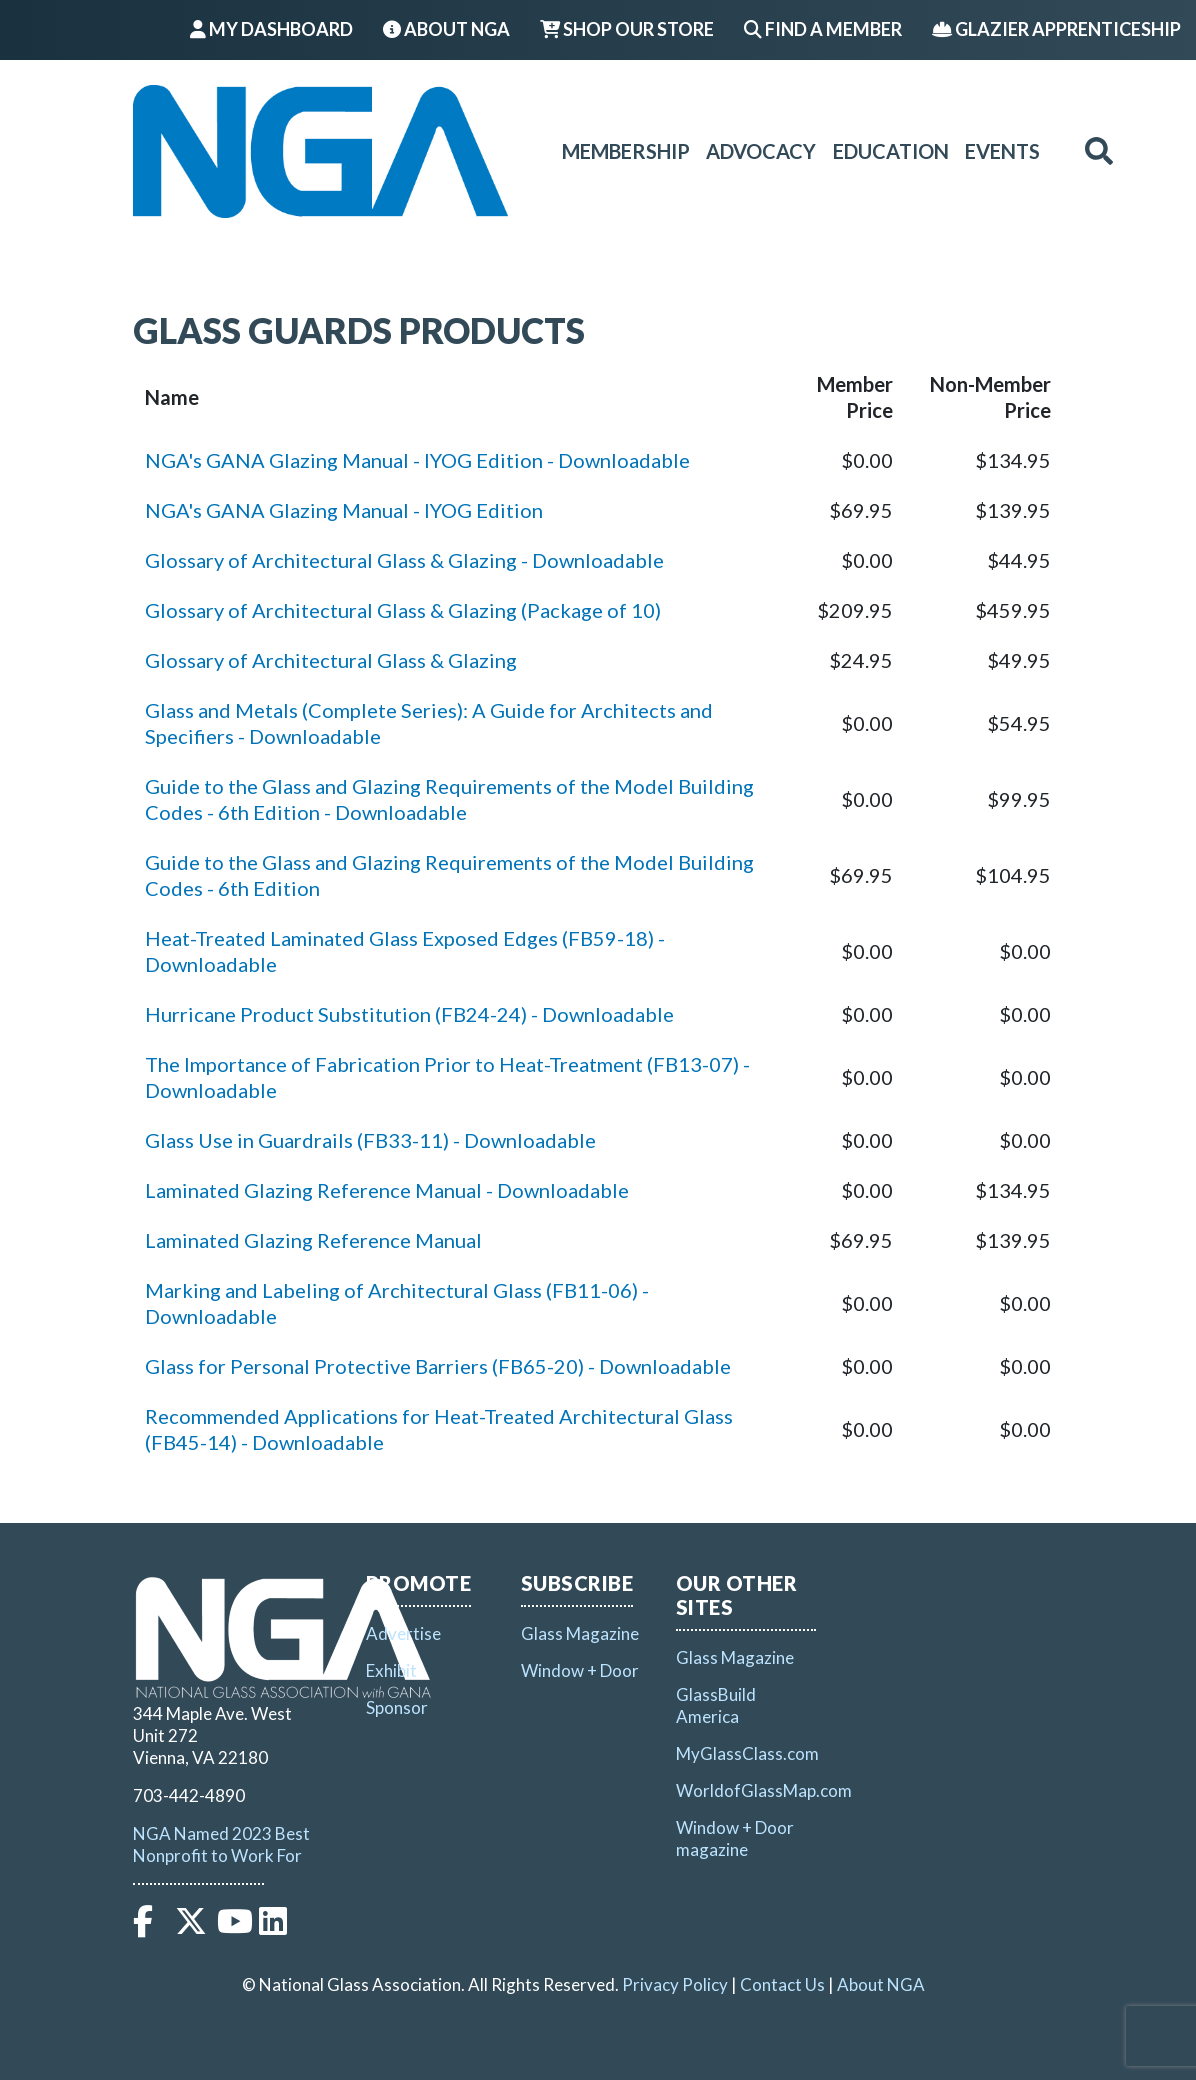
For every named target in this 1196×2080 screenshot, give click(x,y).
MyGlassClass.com (747, 1753)
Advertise (403, 1633)
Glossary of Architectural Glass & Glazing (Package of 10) (403, 610)
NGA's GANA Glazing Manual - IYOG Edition (344, 510)
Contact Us (782, 1984)
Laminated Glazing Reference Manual (313, 1240)
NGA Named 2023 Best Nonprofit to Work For (221, 1844)
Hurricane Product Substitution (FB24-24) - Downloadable (409, 1014)
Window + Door (580, 1670)
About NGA (446, 29)
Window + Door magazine (735, 1838)
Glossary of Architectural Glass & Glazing (331, 660)
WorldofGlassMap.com (764, 1790)
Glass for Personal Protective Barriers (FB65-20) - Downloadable (438, 1366)
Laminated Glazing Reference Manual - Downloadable (387, 1190)
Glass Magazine (580, 1633)
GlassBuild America (716, 1705)
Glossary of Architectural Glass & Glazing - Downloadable (404, 560)
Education (891, 151)
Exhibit (391, 1670)
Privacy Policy (675, 1984)
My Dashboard (271, 29)
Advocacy (761, 151)
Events (1002, 151)
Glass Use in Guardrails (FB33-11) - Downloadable (370, 1140)
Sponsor (397, 1707)
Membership (626, 151)
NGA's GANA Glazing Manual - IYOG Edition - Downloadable (417, 460)
